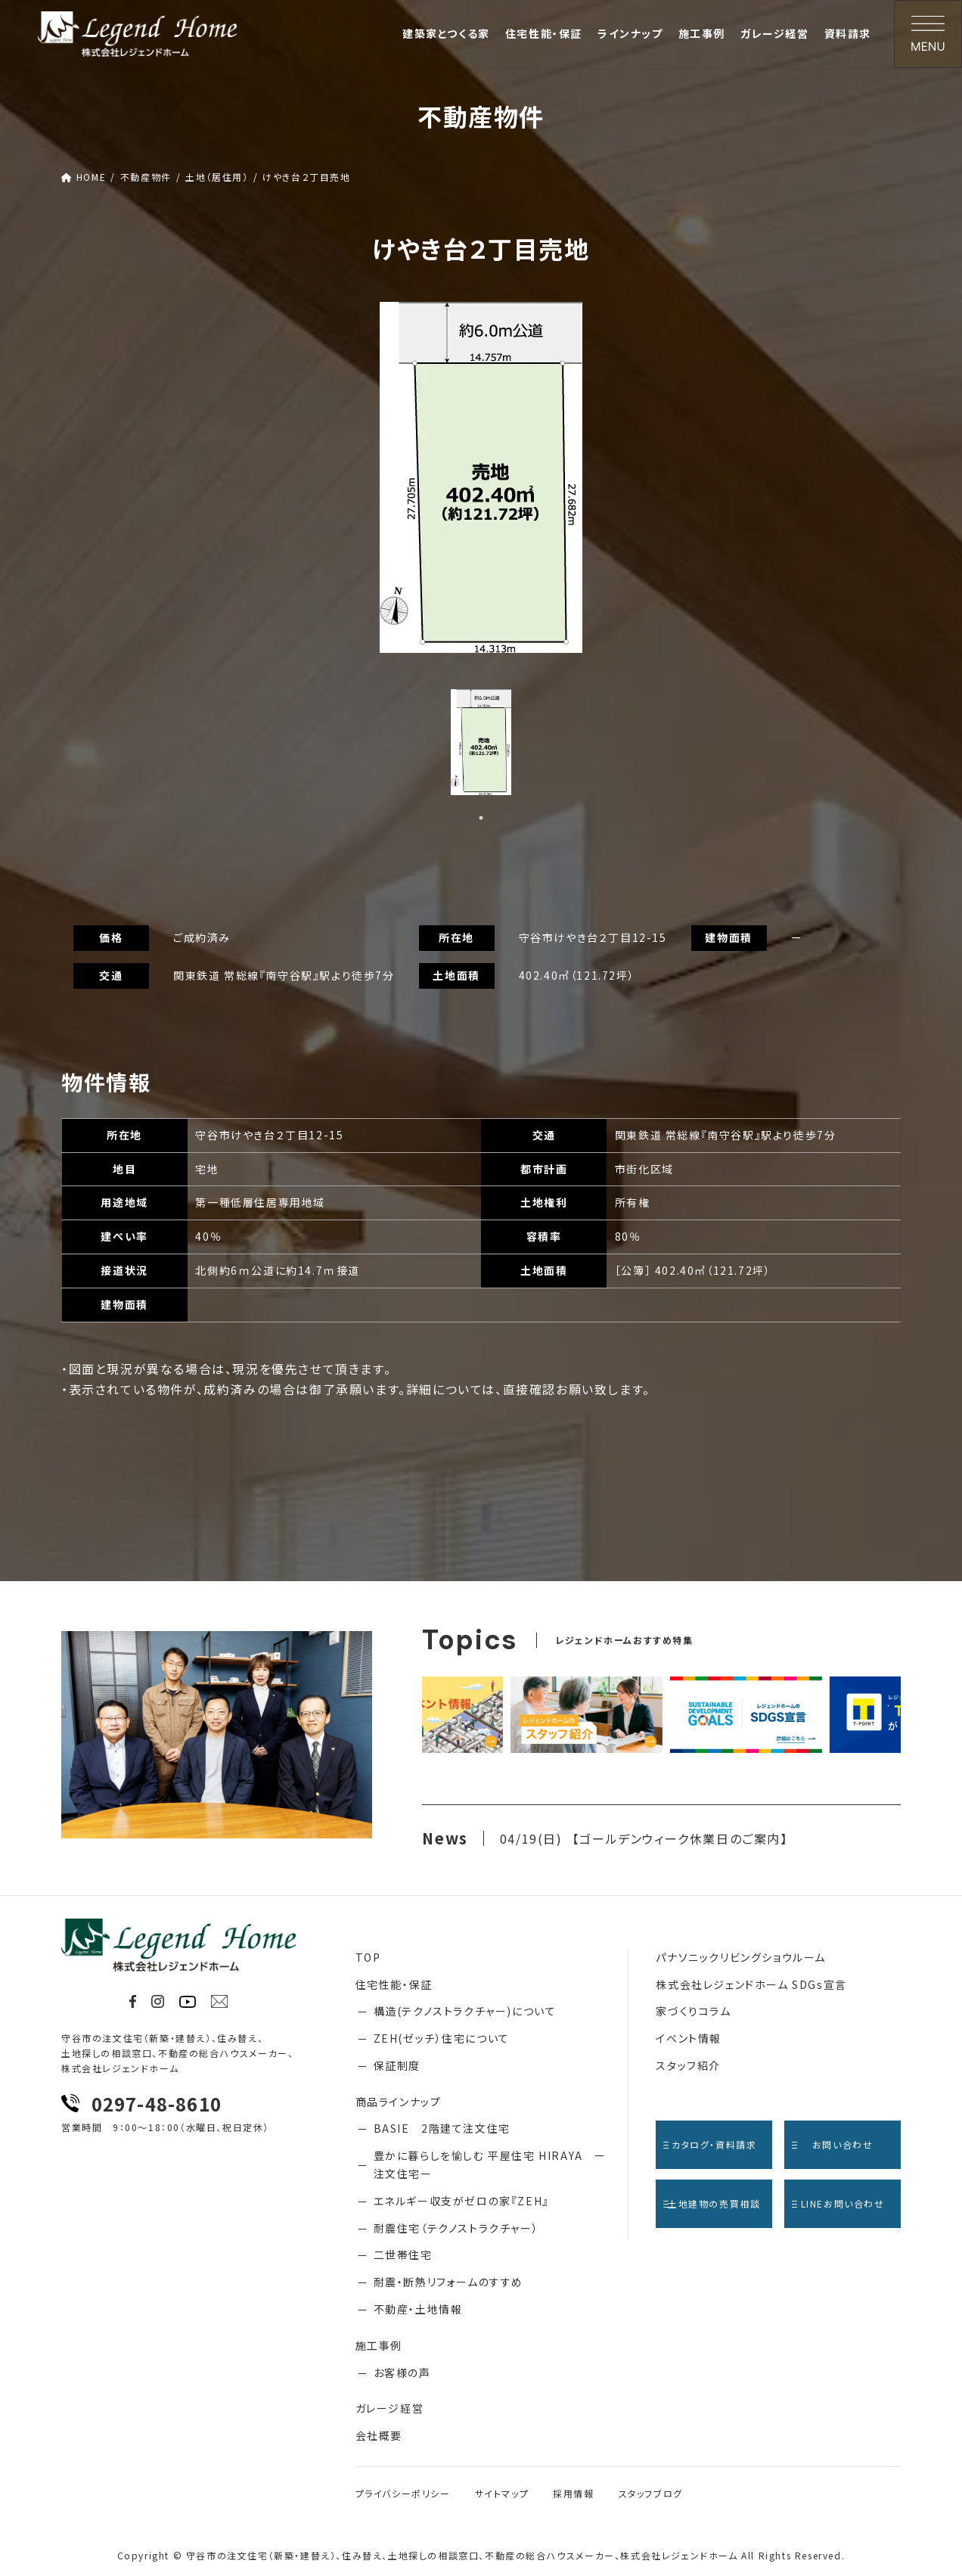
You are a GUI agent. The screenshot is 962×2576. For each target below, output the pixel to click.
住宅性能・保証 (394, 1984)
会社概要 (378, 2435)
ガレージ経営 (389, 2408)
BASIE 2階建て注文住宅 (442, 2128)
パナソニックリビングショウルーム (741, 1957)
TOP (368, 1957)
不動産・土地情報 (418, 2309)
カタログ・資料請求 (709, 2144)
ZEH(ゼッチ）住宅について (442, 2038)
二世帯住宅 (403, 2254)
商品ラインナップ (398, 2101)
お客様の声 (402, 2372)
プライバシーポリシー (403, 2493)
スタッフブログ (651, 2493)
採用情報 (573, 2493)
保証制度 (397, 2065)
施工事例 (378, 2345)
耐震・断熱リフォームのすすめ (448, 2281)
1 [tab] (481, 817)
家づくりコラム (693, 2010)
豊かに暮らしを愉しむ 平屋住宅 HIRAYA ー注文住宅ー (490, 2164)
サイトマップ (502, 2493)
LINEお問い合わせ (838, 2203)
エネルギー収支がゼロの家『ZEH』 (461, 2200)
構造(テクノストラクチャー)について (465, 2010)
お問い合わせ (832, 2144)
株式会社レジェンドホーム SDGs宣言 (751, 1984)
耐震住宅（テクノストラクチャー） (456, 2228)
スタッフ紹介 (688, 2065)
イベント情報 (689, 2038)
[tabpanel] (481, 477)
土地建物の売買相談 (711, 2203)
